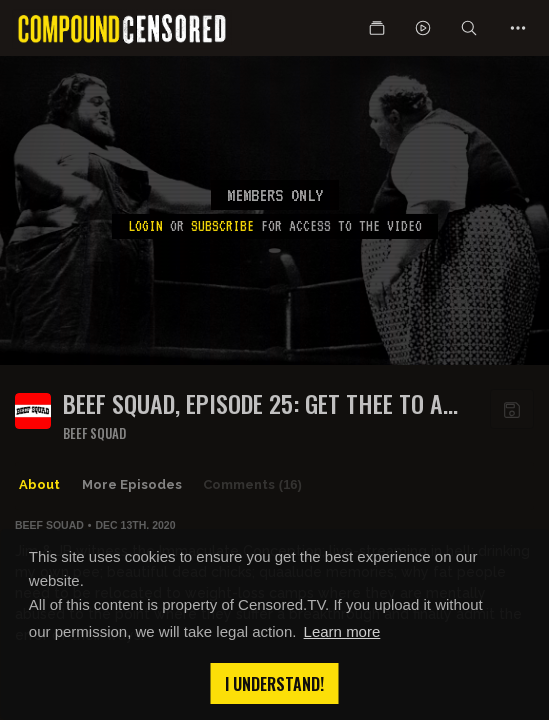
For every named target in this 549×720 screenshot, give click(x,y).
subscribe (222, 226)
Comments (252, 485)
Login (145, 226)
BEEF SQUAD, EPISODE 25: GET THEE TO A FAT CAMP (253, 403)
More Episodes (132, 484)
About (39, 484)
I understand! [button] (274, 684)
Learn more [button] (342, 631)
